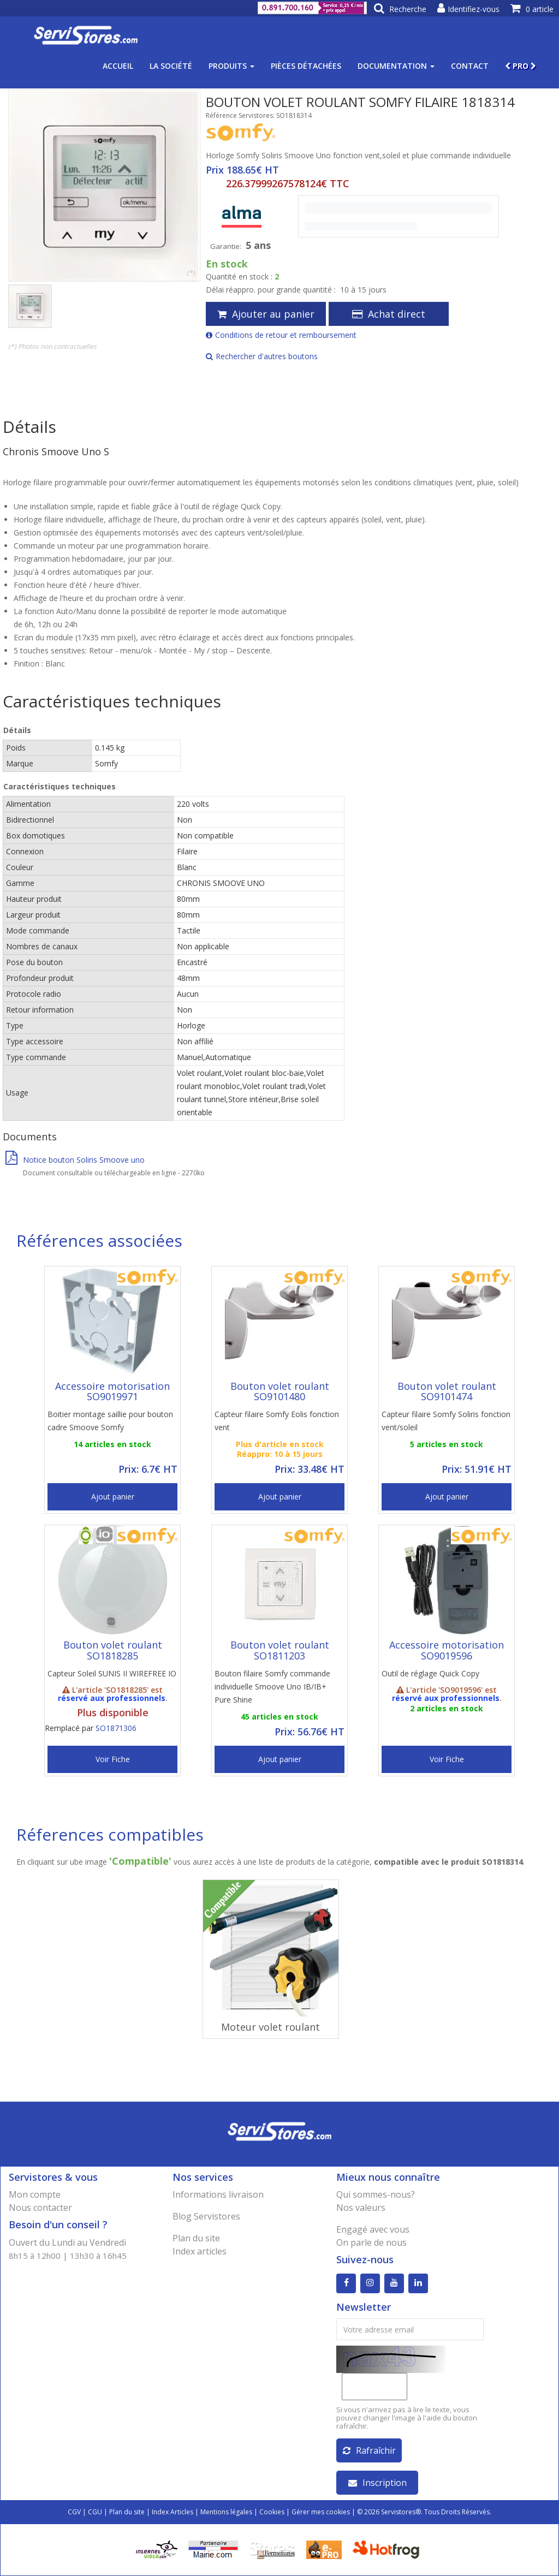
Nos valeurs (360, 2208)
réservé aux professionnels (111, 1698)
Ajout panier (112, 1496)
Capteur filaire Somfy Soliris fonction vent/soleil (446, 1420)
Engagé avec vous (372, 2229)
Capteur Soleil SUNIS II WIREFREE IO (111, 1673)
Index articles (200, 2251)
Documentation (396, 66)
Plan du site (196, 2238)
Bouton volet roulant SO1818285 (112, 1650)
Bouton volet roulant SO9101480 (279, 1391)
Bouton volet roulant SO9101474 (446, 1391)
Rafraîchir (369, 2450)
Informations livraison (218, 2194)
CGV (74, 2511)
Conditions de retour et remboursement (281, 335)
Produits (231, 66)
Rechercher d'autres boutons (262, 356)
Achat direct (388, 313)
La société (171, 66)
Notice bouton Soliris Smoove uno (75, 1160)
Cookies (271, 2511)
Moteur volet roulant (270, 2026)
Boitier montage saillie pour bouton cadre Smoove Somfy (110, 1420)
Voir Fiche (113, 1759)
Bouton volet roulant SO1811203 (279, 1650)
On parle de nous (371, 2242)
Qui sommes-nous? (375, 2194)
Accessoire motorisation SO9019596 (446, 1650)
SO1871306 (116, 1728)
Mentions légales (226, 2511)
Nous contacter (40, 2208)
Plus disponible (112, 1712)
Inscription (377, 2483)
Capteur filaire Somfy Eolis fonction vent (277, 1420)
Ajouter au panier (265, 313)
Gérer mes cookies (321, 2511)
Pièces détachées (306, 66)
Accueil (118, 66)
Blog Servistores (206, 2216)
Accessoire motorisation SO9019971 (112, 1391)
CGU (95, 2511)
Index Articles (172, 2511)
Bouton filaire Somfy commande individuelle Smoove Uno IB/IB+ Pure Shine (272, 1686)
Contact (470, 66)
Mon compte (35, 2194)
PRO (520, 66)
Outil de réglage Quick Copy (430, 1673)
